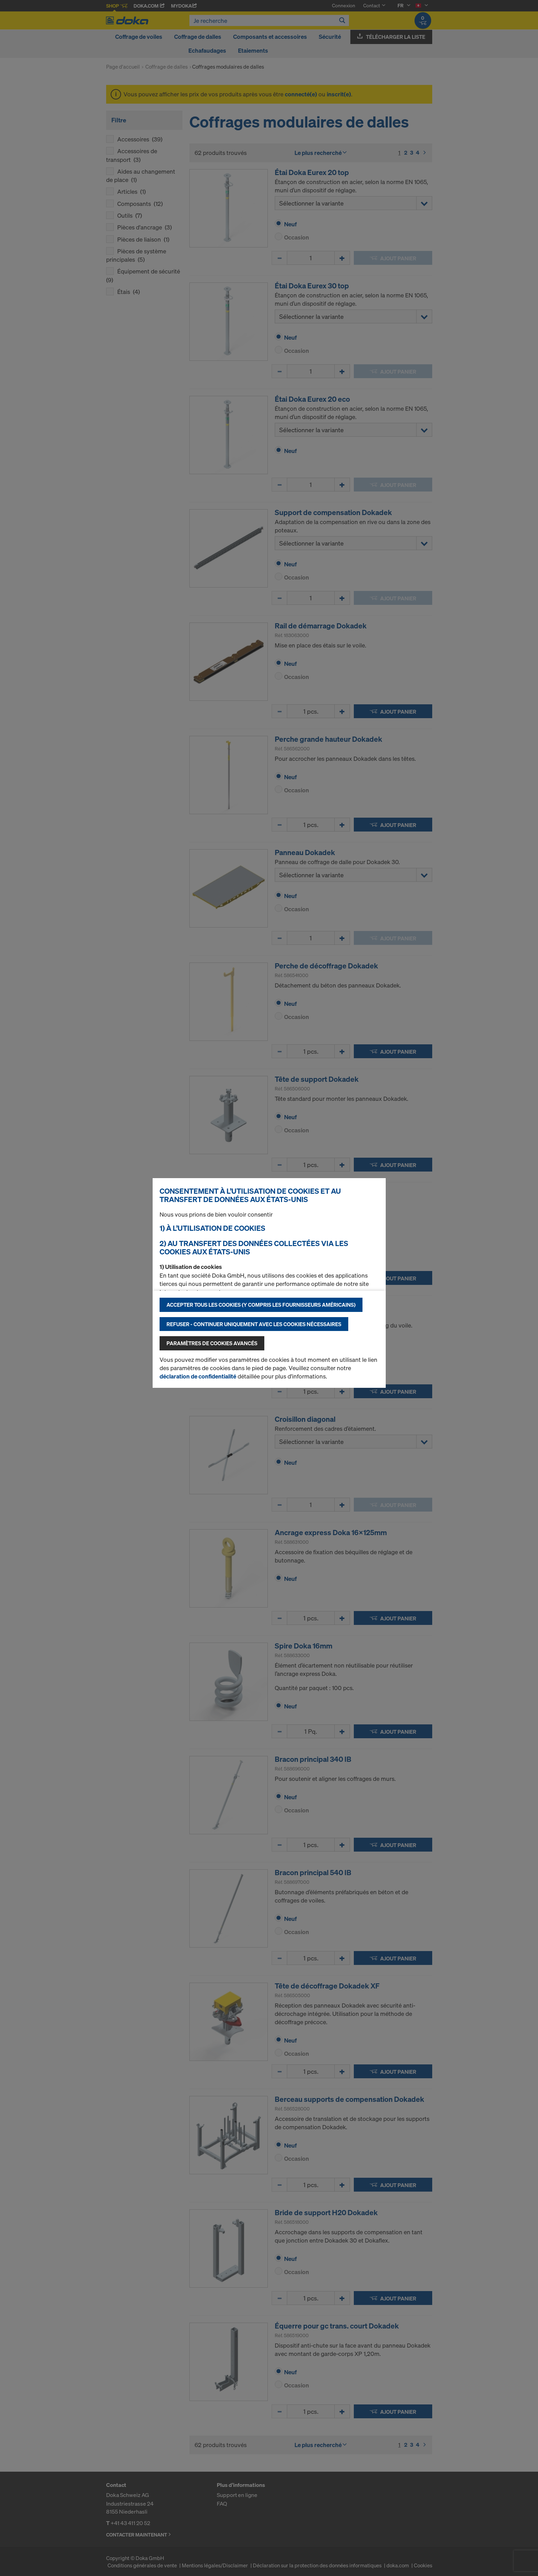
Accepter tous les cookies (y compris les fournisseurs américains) (261, 1304)
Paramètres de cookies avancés (211, 1343)
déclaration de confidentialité (198, 1376)
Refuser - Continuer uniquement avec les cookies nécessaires (253, 1324)
